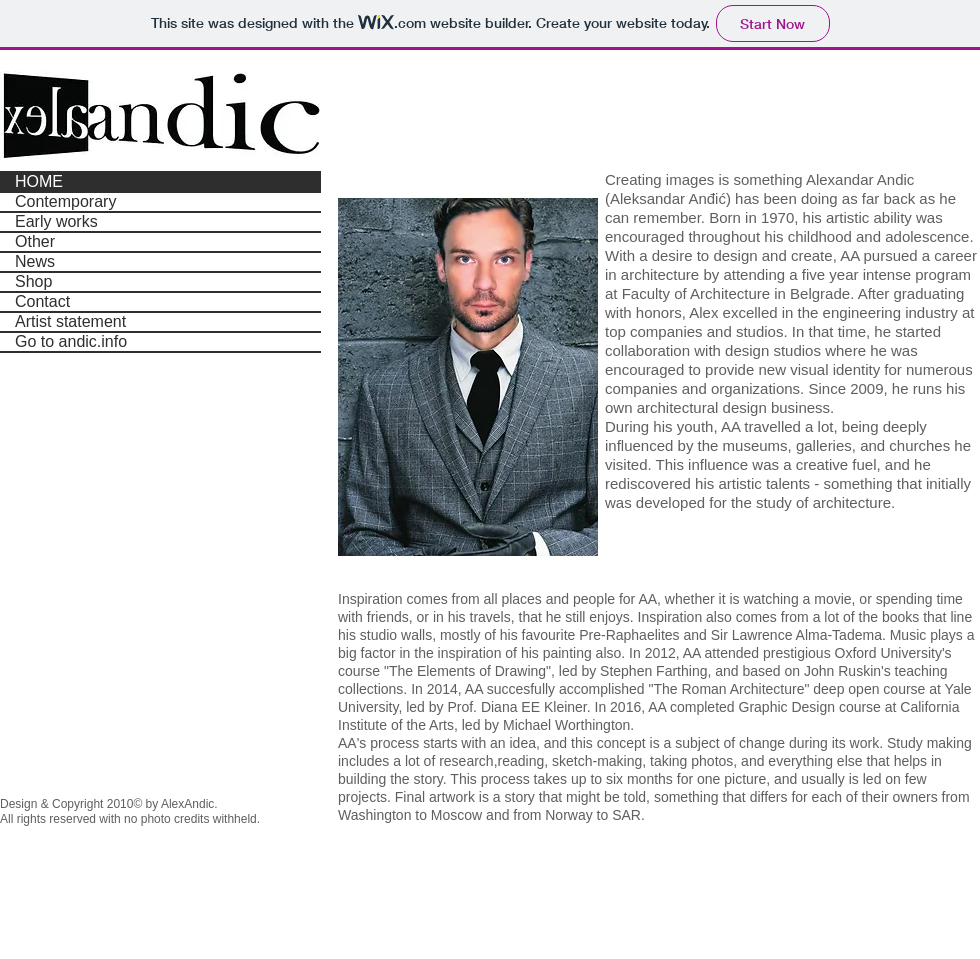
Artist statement (70, 321)
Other (35, 241)
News (35, 261)
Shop (33, 281)
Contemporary (65, 201)
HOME (39, 181)
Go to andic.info (71, 341)
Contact (42, 301)
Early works (56, 221)
